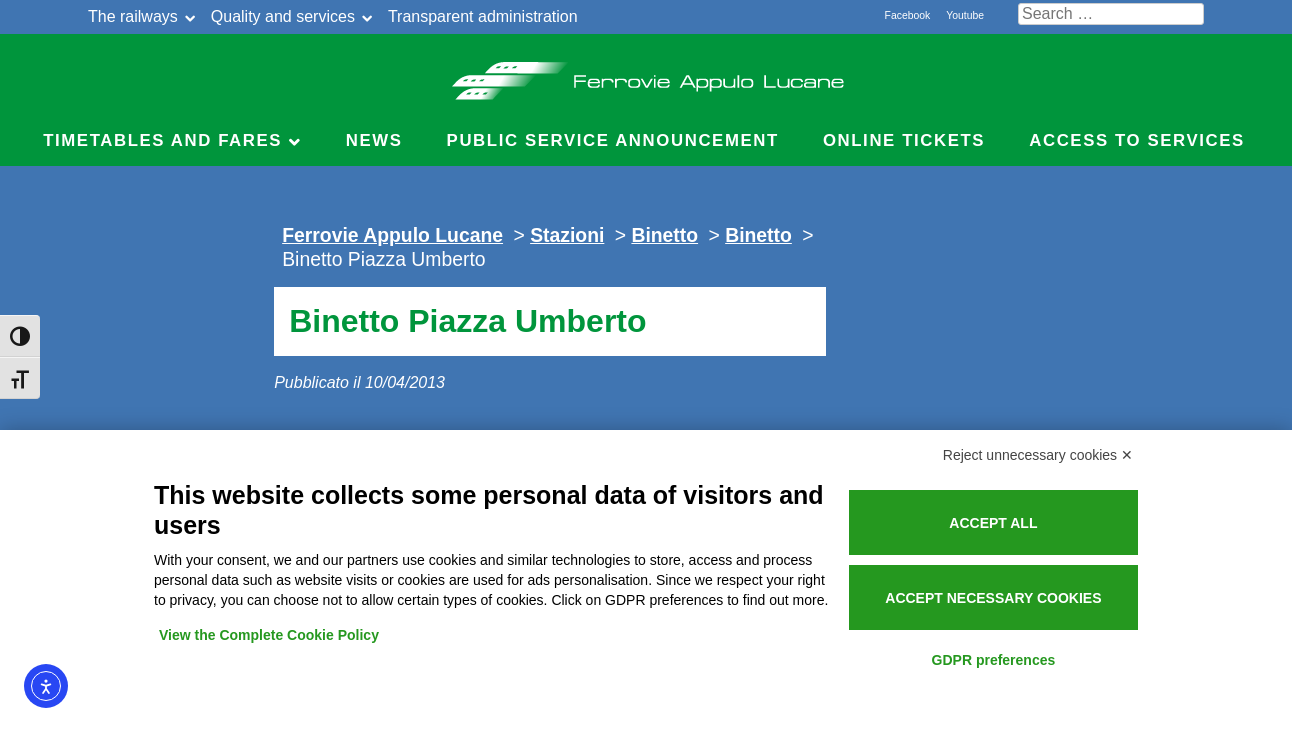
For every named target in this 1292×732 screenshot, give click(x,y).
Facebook (908, 15)
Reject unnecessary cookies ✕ (1038, 455)
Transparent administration (483, 16)
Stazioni (567, 235)
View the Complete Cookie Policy (269, 635)
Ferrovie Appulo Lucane (646, 75)
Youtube (965, 15)
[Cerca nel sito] (1111, 14)
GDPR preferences (994, 660)
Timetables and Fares (162, 140)
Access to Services (1137, 140)
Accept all (993, 523)
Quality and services (283, 16)
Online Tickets (904, 140)
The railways (133, 16)
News (374, 140)
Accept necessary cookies (993, 598)
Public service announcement (613, 140)
